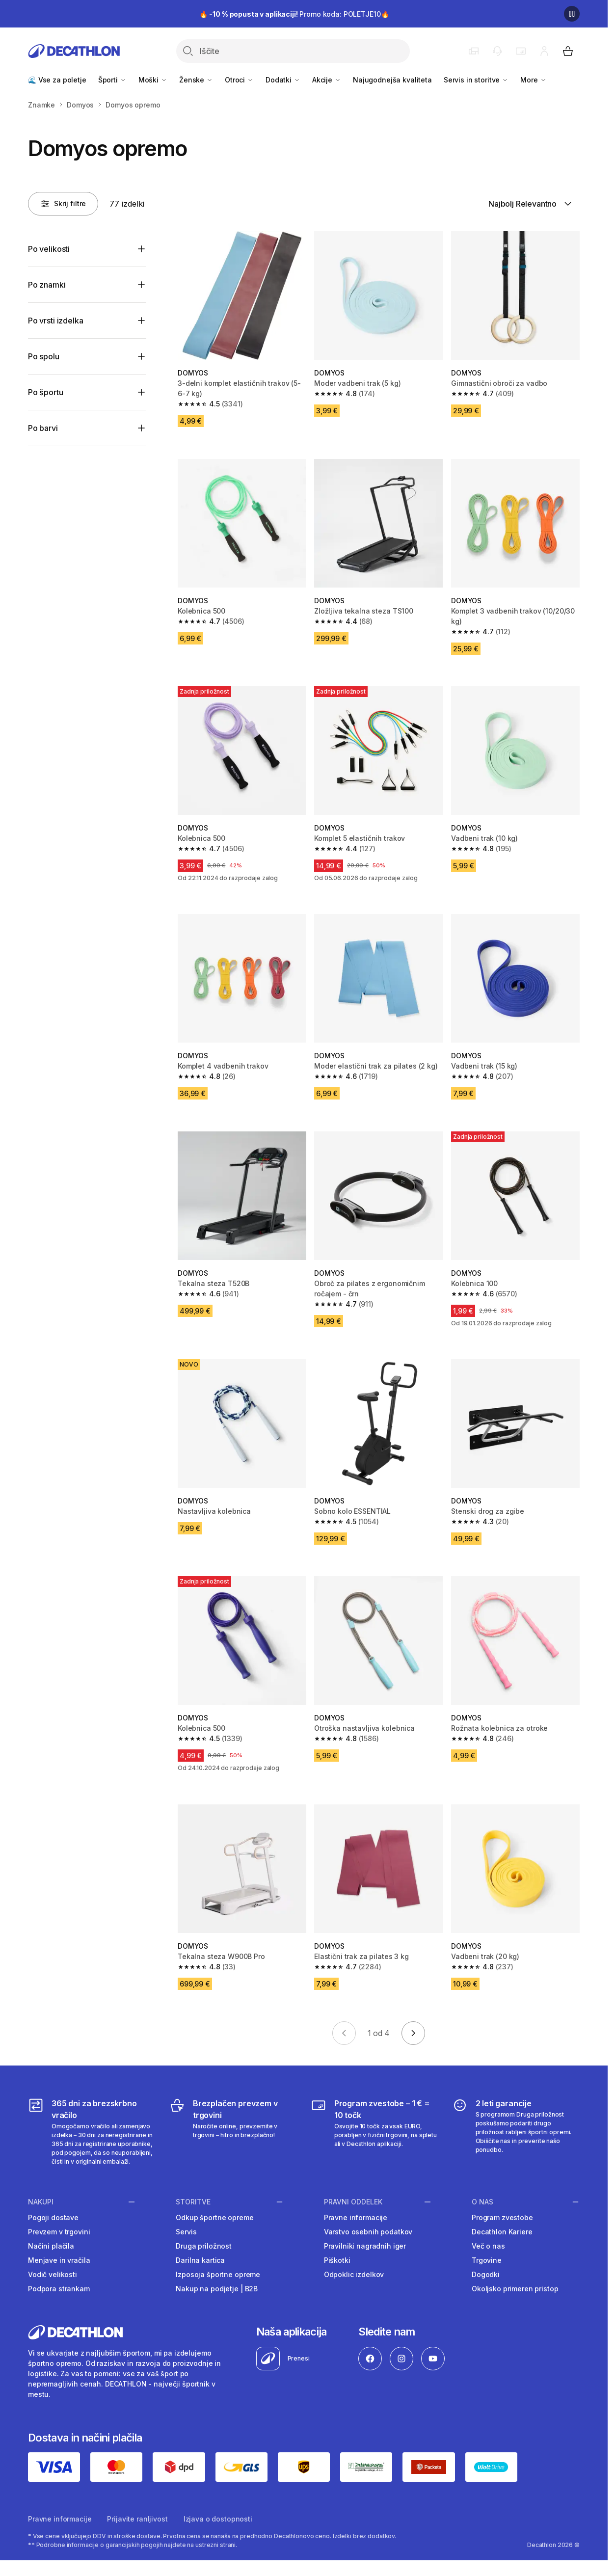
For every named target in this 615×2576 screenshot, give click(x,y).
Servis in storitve (476, 80)
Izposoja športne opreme (218, 2274)
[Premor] (572, 14)
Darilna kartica (200, 2260)
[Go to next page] (413, 2033)
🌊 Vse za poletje (57, 80)
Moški (152, 80)
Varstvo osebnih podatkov (368, 2231)
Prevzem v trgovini (59, 2231)
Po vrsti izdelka (55, 320)
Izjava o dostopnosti (218, 2519)
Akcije (326, 80)
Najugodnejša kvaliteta (392, 80)
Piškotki (337, 2260)
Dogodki (486, 2274)
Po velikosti (49, 249)
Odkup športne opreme (214, 2217)
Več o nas (488, 2246)
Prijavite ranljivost (137, 2519)
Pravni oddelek (353, 2201)
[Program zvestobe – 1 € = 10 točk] (374, 2131)
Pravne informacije (355, 2217)
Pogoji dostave (53, 2217)
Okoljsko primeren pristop (515, 2288)
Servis (186, 2231)
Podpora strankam (59, 2288)
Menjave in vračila (59, 2260)
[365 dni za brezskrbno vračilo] (92, 2131)
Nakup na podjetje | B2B (217, 2288)
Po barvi (43, 428)
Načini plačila (51, 2246)
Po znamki (47, 285)
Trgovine (487, 2260)
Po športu (45, 392)
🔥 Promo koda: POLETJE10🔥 (294, 14)
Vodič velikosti (52, 2274)
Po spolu (43, 356)
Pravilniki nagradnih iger (365, 2246)
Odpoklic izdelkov (354, 2274)
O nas (482, 2201)
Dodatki (283, 80)
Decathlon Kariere (502, 2231)
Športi (112, 80)
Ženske (196, 80)
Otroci (239, 80)
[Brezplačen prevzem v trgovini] (233, 2131)
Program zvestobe (502, 2217)
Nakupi (40, 2201)
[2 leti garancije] (516, 2131)
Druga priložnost (204, 2246)
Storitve (193, 2201)
